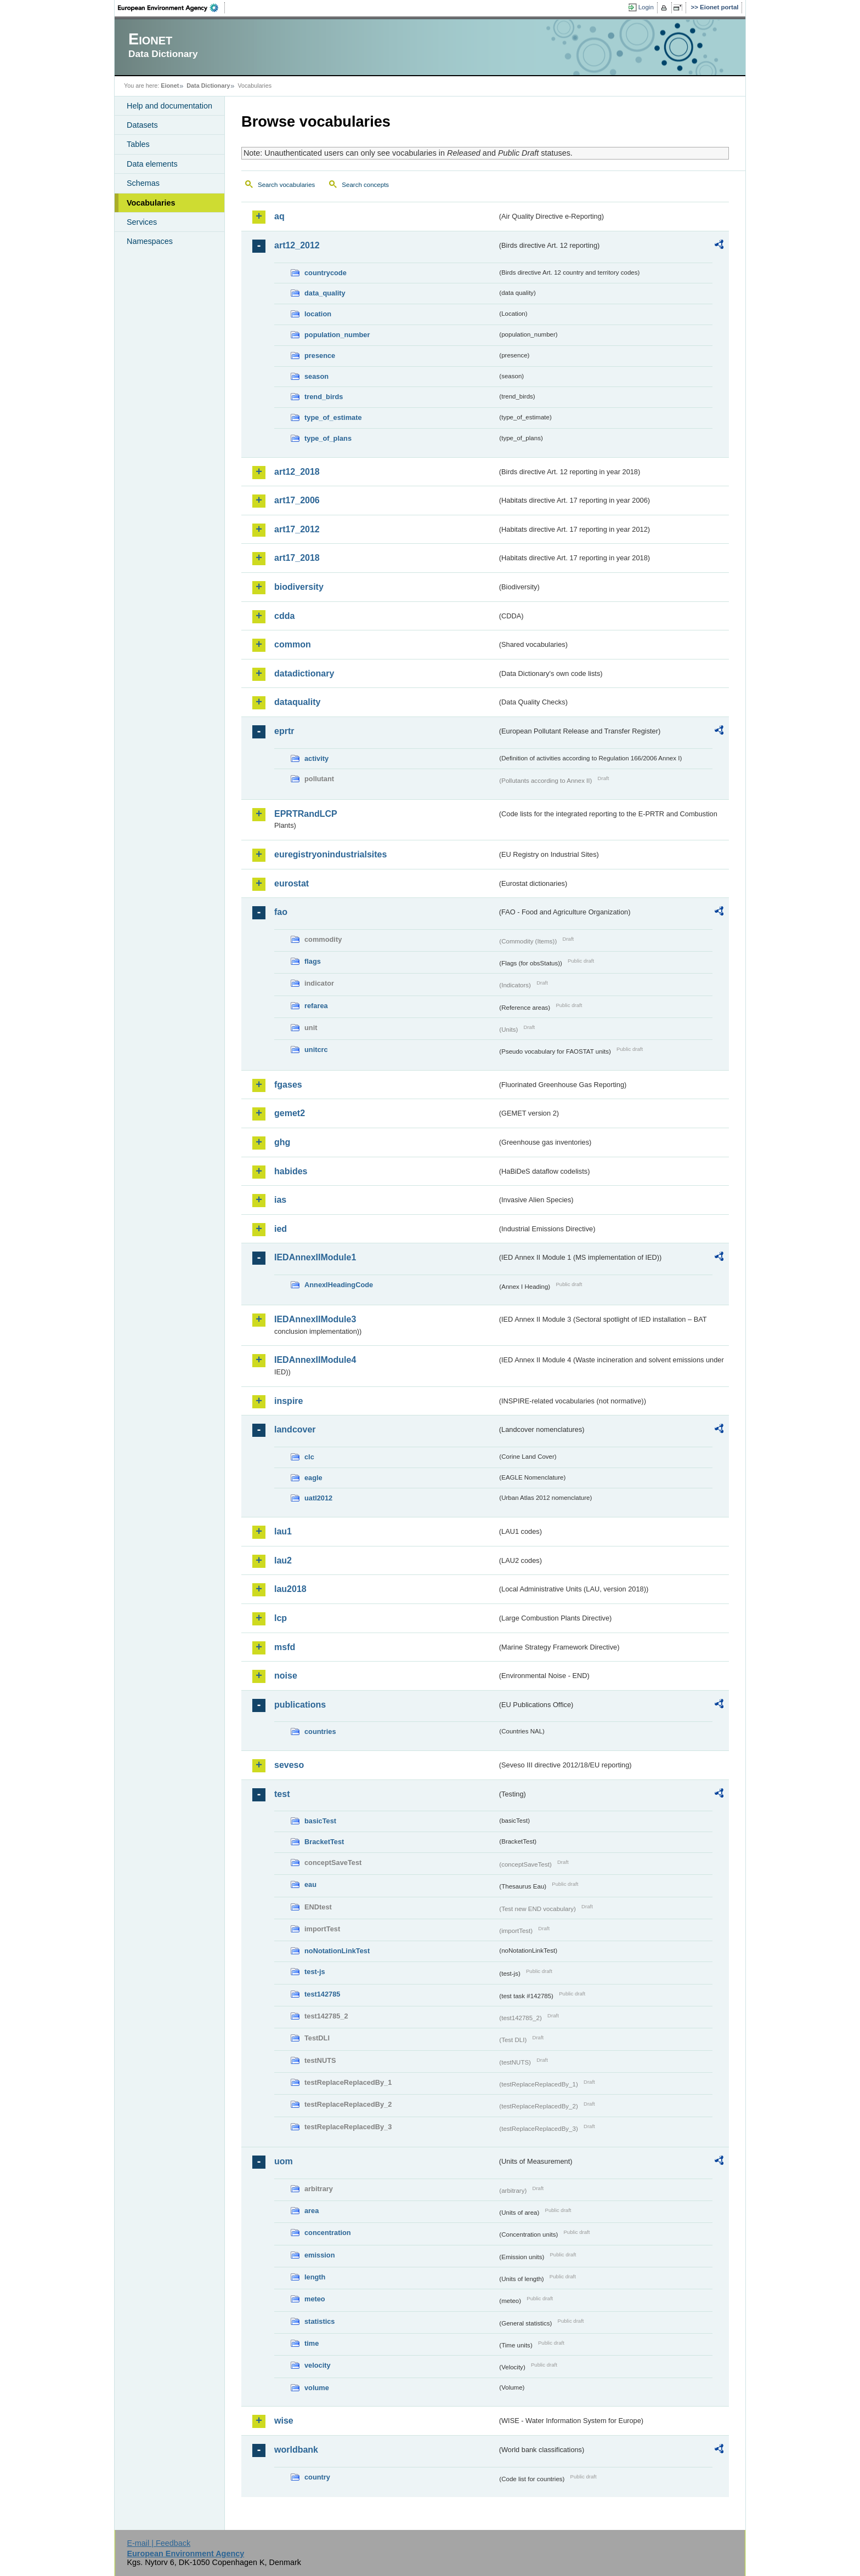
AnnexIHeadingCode (338, 1285)
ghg (282, 1142)
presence (319, 355)
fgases (288, 1084)
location (317, 314)
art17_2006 (297, 500)
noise (285, 1675)
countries (320, 1731)
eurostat (291, 883)
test (282, 1794)
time (311, 2343)
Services (142, 222)
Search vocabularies (286, 184)
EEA (171, 7)
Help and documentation (169, 105)
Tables (138, 144)
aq (279, 216)
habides (290, 1171)
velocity (317, 2365)
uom (283, 2161)
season (316, 376)
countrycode (325, 273)
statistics (319, 2321)
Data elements (152, 164)
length (314, 2277)
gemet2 (289, 1113)
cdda (284, 616)
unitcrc (316, 1049)
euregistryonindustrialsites (330, 854)
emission (319, 2255)
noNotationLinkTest (337, 1951)
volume (316, 2388)
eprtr (284, 731)
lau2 (283, 1560)
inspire (288, 1401)
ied (280, 1228)
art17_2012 (297, 529)
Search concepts (365, 184)
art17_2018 (297, 557)
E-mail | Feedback (158, 2543)
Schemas (143, 183)
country (317, 2477)
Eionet (170, 85)
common (292, 644)
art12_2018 (297, 471)
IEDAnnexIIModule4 (315, 1359)
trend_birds (323, 397)
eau (310, 1884)
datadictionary (304, 673)
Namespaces (150, 241)
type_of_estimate (333, 417)
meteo (314, 2299)
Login (646, 7)
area (311, 2211)
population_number (337, 335)
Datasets (142, 125)
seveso (289, 1765)
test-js (314, 1971)
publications (300, 1704)
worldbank (296, 2449)
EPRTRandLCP (305, 813)
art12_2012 (297, 245)
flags (312, 961)
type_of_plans (328, 438)
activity (316, 758)
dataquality (297, 702)
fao (280, 912)
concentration (327, 2232)
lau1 (283, 1531)
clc (309, 1457)
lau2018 (290, 1589)
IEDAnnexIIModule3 (315, 1319)
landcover (295, 1429)
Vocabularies (151, 202)
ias (280, 1199)
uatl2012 (318, 1498)
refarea (316, 1006)
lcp (280, 1618)
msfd (284, 1647)
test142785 (322, 1994)
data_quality (325, 293)
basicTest (320, 1821)
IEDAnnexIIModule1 (315, 1257)
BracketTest (324, 1842)
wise (283, 2420)
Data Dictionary (208, 85)
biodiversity (299, 587)
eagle (313, 1478)
